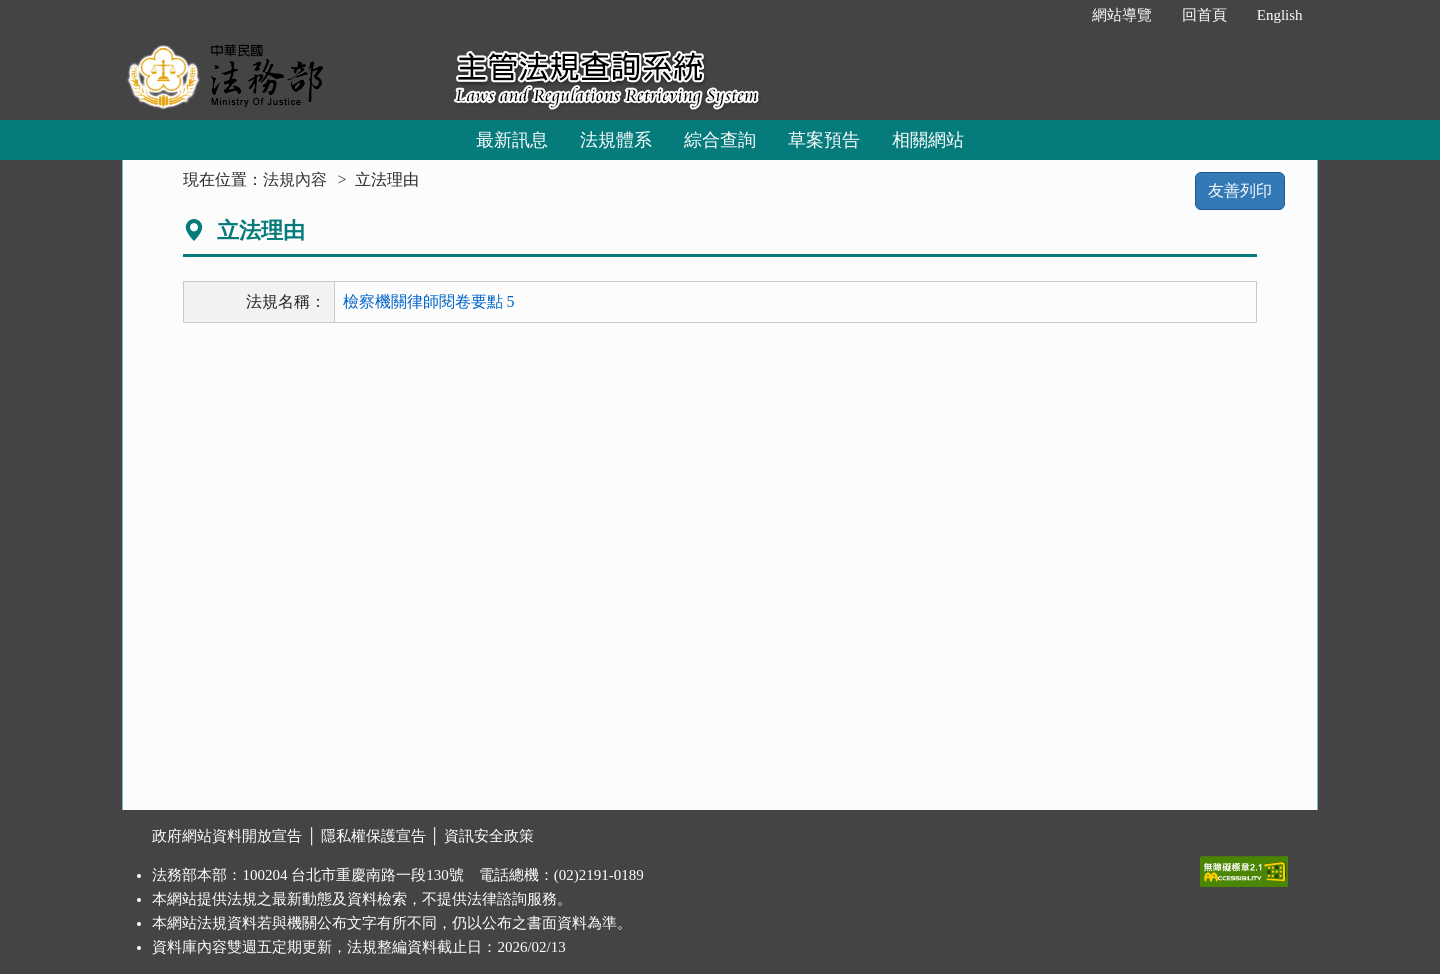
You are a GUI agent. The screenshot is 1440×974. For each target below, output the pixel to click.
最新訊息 (512, 140)
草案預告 (824, 140)
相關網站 (928, 140)
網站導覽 (1122, 15)
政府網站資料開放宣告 (227, 836)
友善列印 (1240, 190)
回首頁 (1204, 15)
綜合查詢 (720, 140)
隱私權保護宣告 (373, 836)
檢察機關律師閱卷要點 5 (429, 301)
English (1280, 15)
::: (1055, 15)
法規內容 (295, 179)
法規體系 (616, 140)
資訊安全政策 (489, 836)
